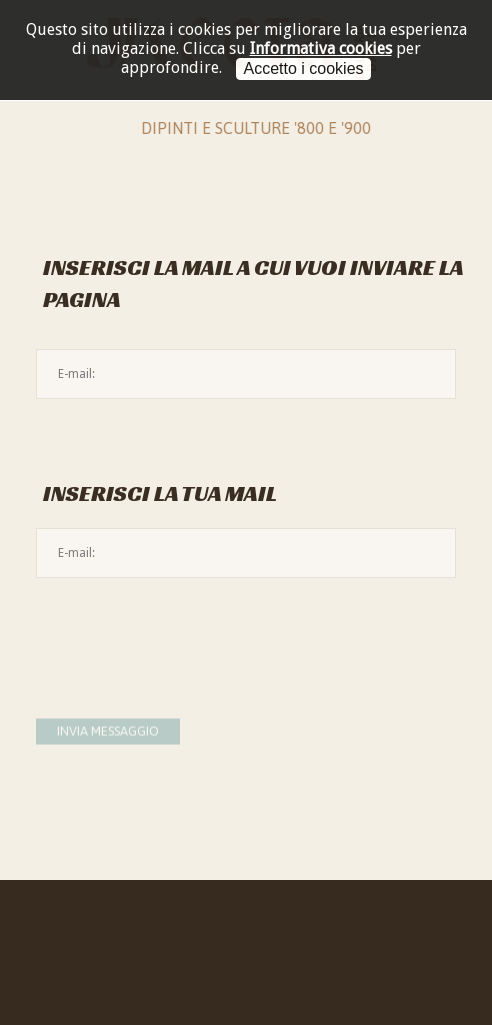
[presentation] (188, 632)
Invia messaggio (108, 734)
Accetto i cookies (303, 68)
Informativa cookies (321, 48)
